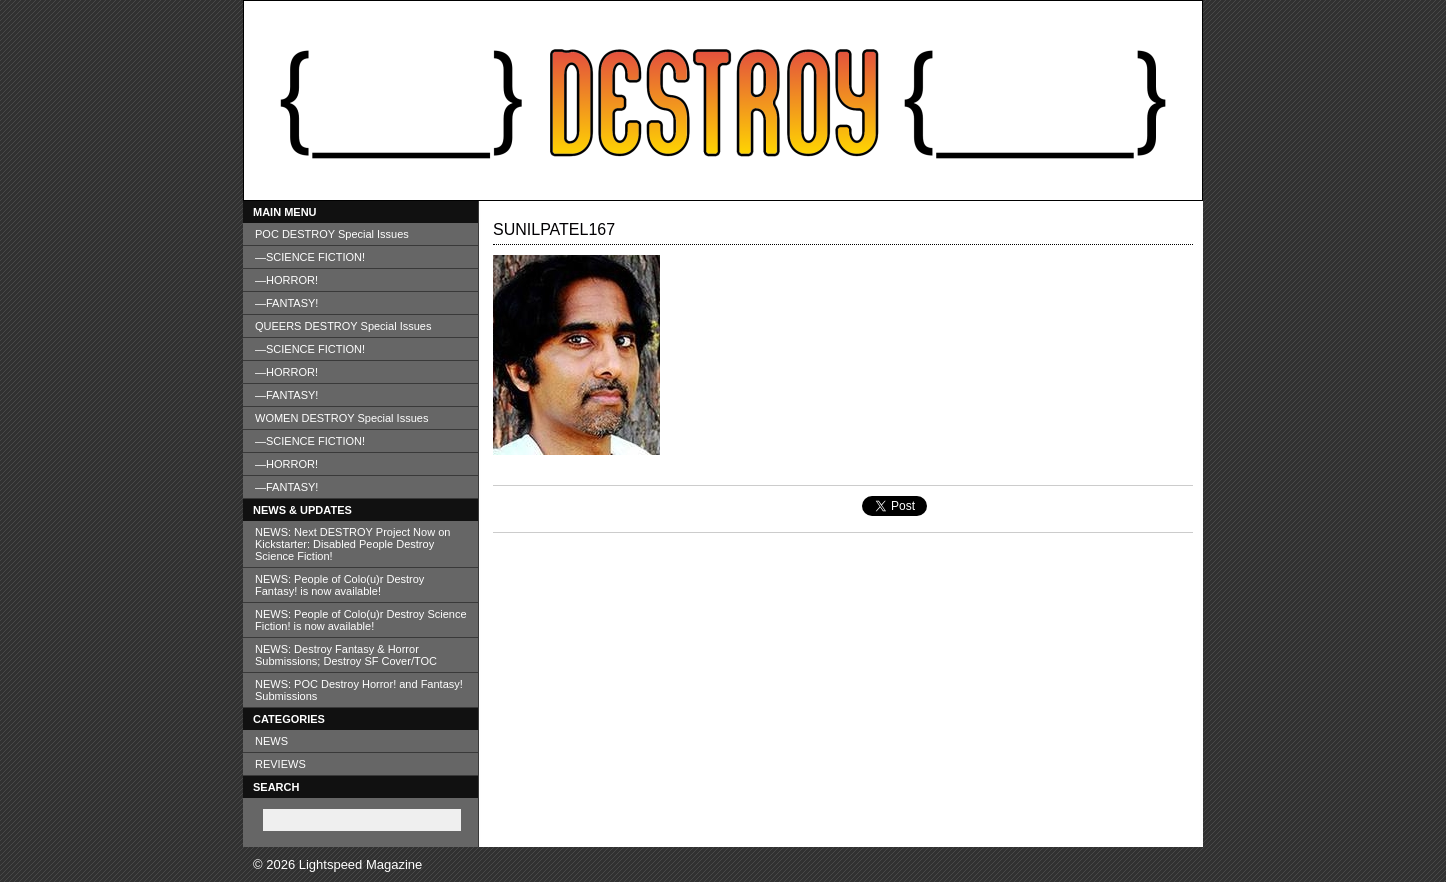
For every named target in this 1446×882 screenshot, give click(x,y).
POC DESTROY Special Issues (332, 234)
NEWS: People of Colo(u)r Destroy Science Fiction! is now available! (361, 620)
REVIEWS (280, 764)
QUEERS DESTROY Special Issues (343, 326)
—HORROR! (286, 280)
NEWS (271, 741)
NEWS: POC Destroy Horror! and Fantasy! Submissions (359, 690)
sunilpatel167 (554, 229)
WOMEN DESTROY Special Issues (341, 418)
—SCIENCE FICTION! (310, 257)
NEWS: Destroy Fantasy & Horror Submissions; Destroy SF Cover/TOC (346, 655)
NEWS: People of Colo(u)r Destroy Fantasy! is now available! (339, 585)
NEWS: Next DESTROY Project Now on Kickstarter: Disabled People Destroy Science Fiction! (352, 544)
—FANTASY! (286, 303)
